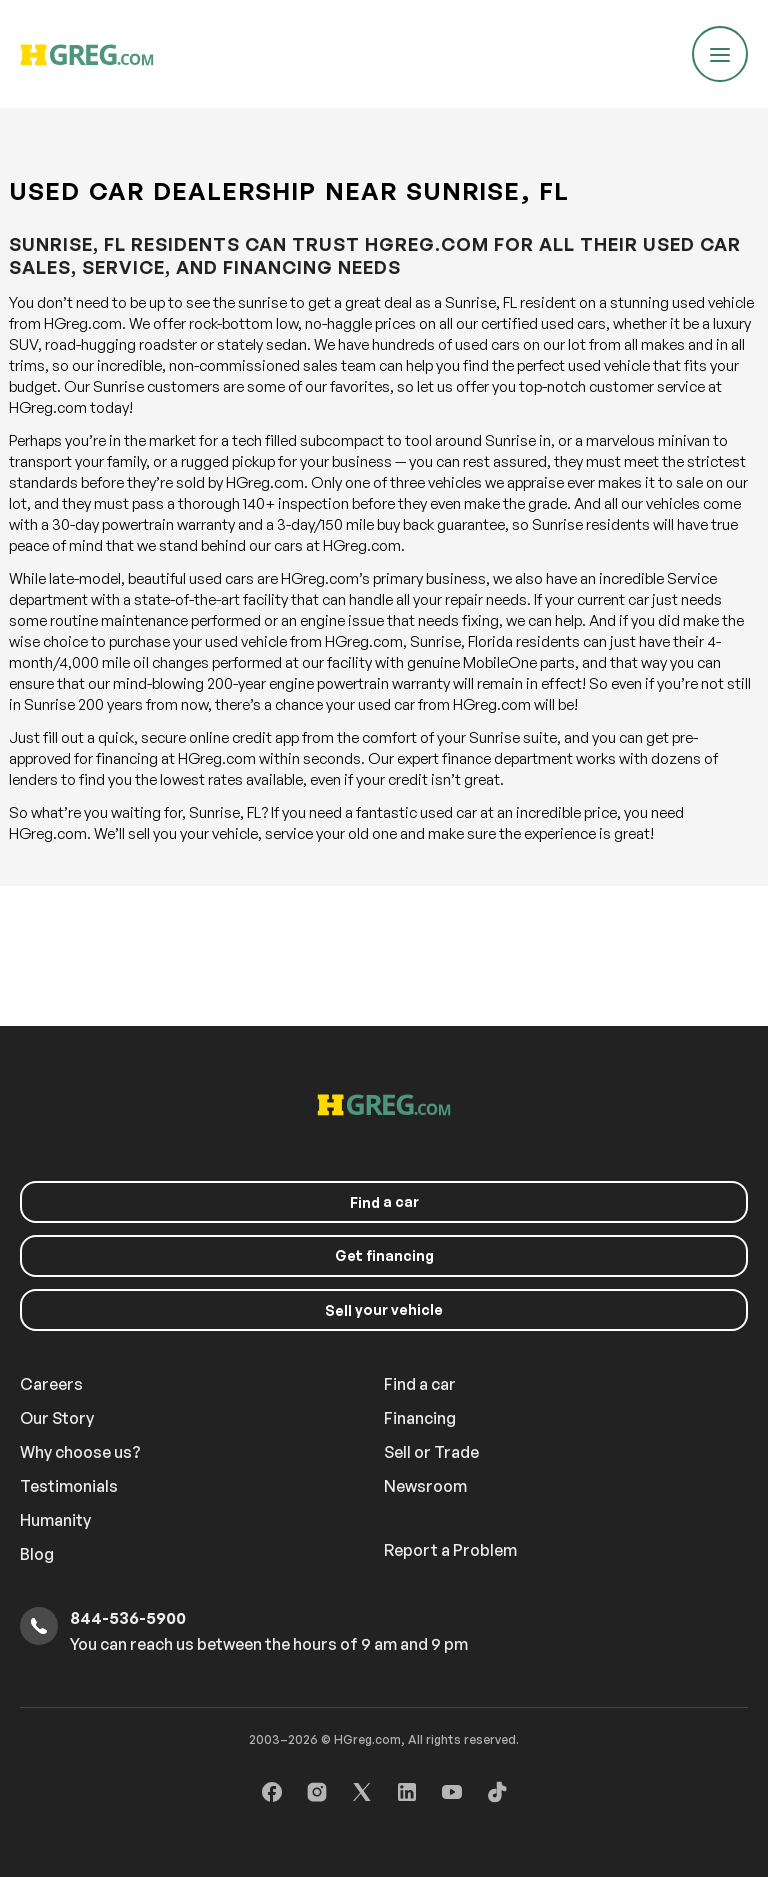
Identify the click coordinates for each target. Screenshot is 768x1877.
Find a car (420, 1384)
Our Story (57, 1418)
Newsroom (425, 1486)
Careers (51, 1384)
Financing (420, 1418)
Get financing (384, 1255)
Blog (37, 1554)
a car (384, 1202)
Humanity (55, 1520)
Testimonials (69, 1486)
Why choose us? (80, 1452)
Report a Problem (450, 1550)
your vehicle (384, 1310)
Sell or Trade (431, 1452)
